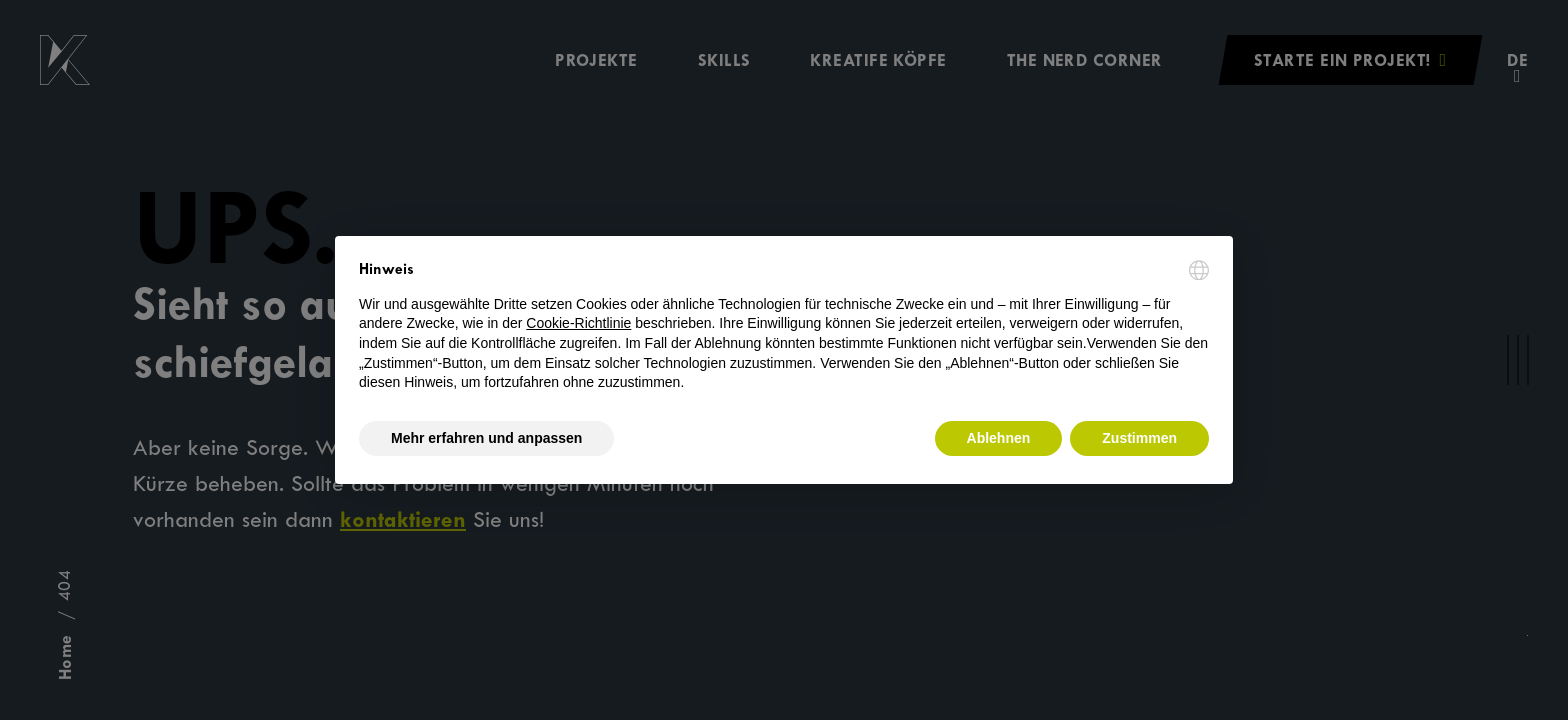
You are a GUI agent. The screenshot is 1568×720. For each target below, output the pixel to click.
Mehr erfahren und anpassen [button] (486, 438)
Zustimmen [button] (1139, 438)
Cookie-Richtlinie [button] (578, 323)
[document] (784, 326)
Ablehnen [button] (999, 438)
